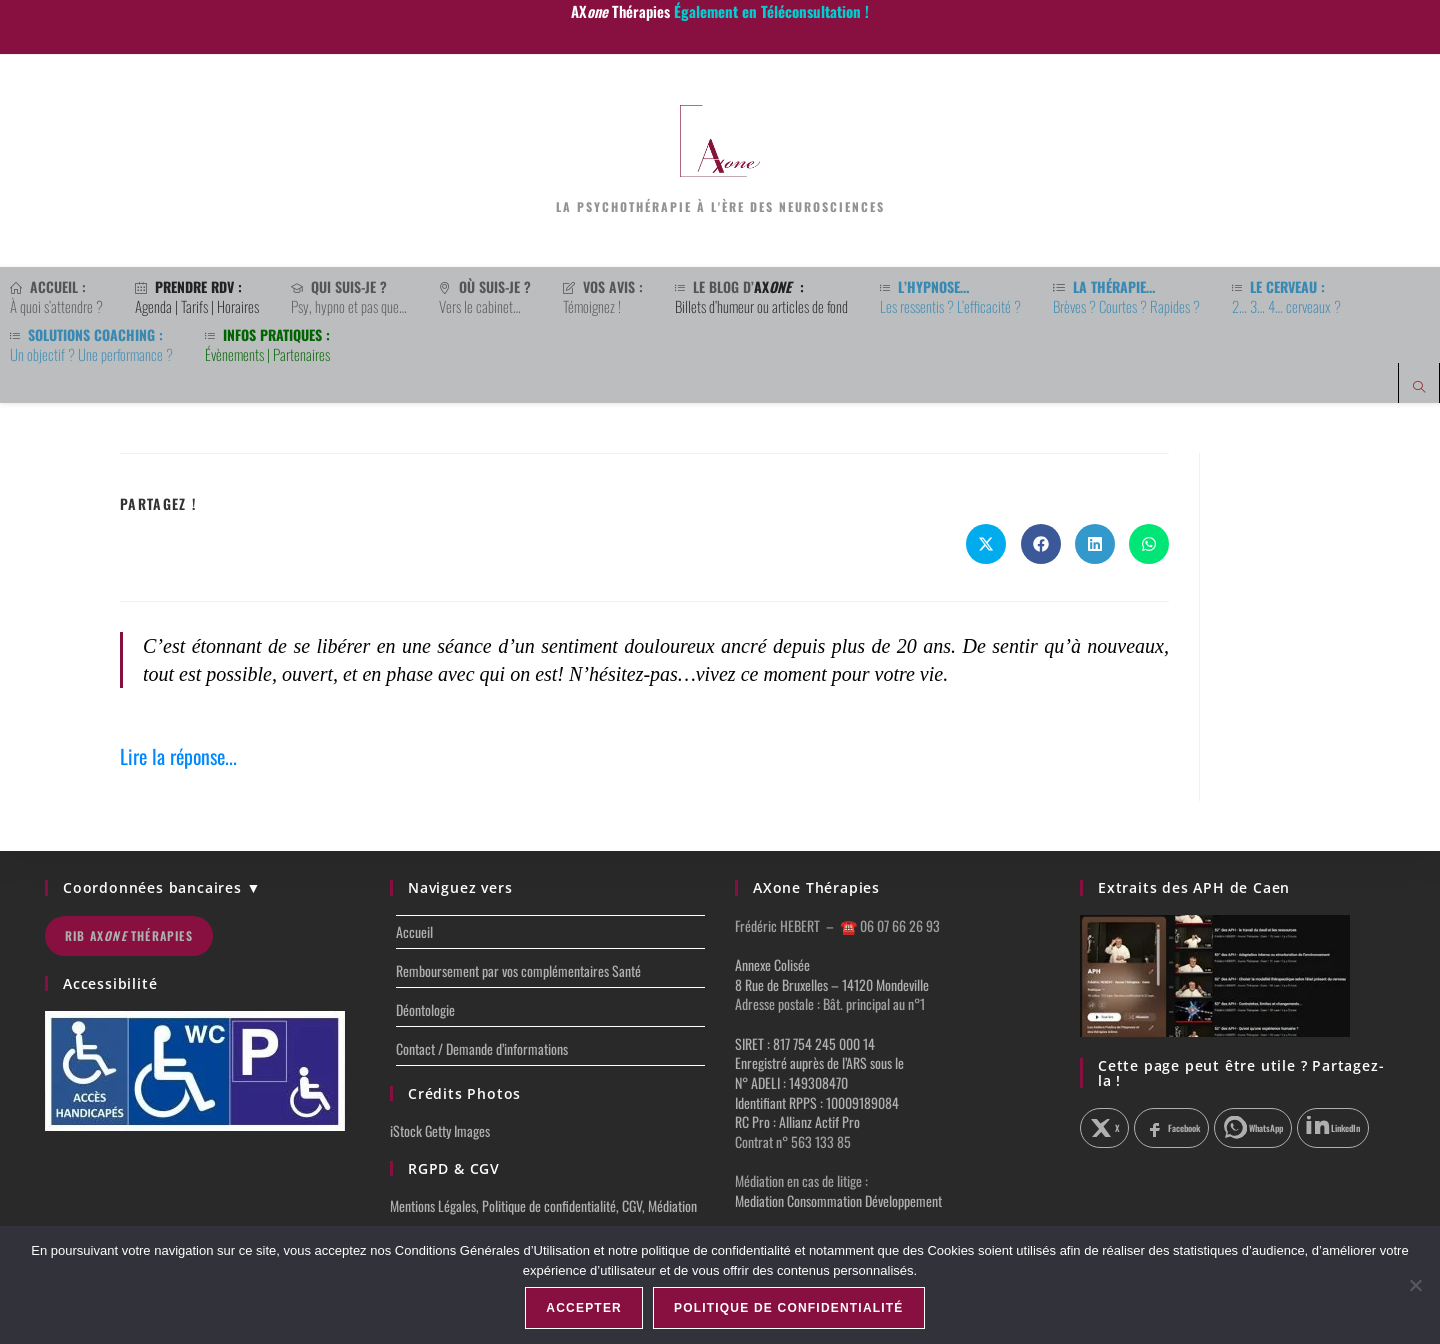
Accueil (414, 931)
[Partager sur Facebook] (1041, 544)
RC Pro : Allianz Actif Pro (797, 1121)
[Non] (1415, 1285)
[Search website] (1419, 387)
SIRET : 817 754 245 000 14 (805, 1043)
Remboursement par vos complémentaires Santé (518, 970)
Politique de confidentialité (789, 1308)
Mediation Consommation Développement (838, 1200)
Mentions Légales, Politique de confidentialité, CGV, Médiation (543, 1205)
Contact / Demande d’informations (482, 1048)
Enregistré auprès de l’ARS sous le (819, 1062)
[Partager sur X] (1104, 1128)
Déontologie (425, 1009)
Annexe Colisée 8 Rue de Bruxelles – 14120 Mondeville (832, 974)
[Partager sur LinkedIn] (1095, 544)
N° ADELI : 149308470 (791, 1082)
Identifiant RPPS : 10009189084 (817, 1102)
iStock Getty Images (440, 1130)
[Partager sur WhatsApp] (1149, 544)
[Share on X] (986, 544)
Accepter (584, 1308)
